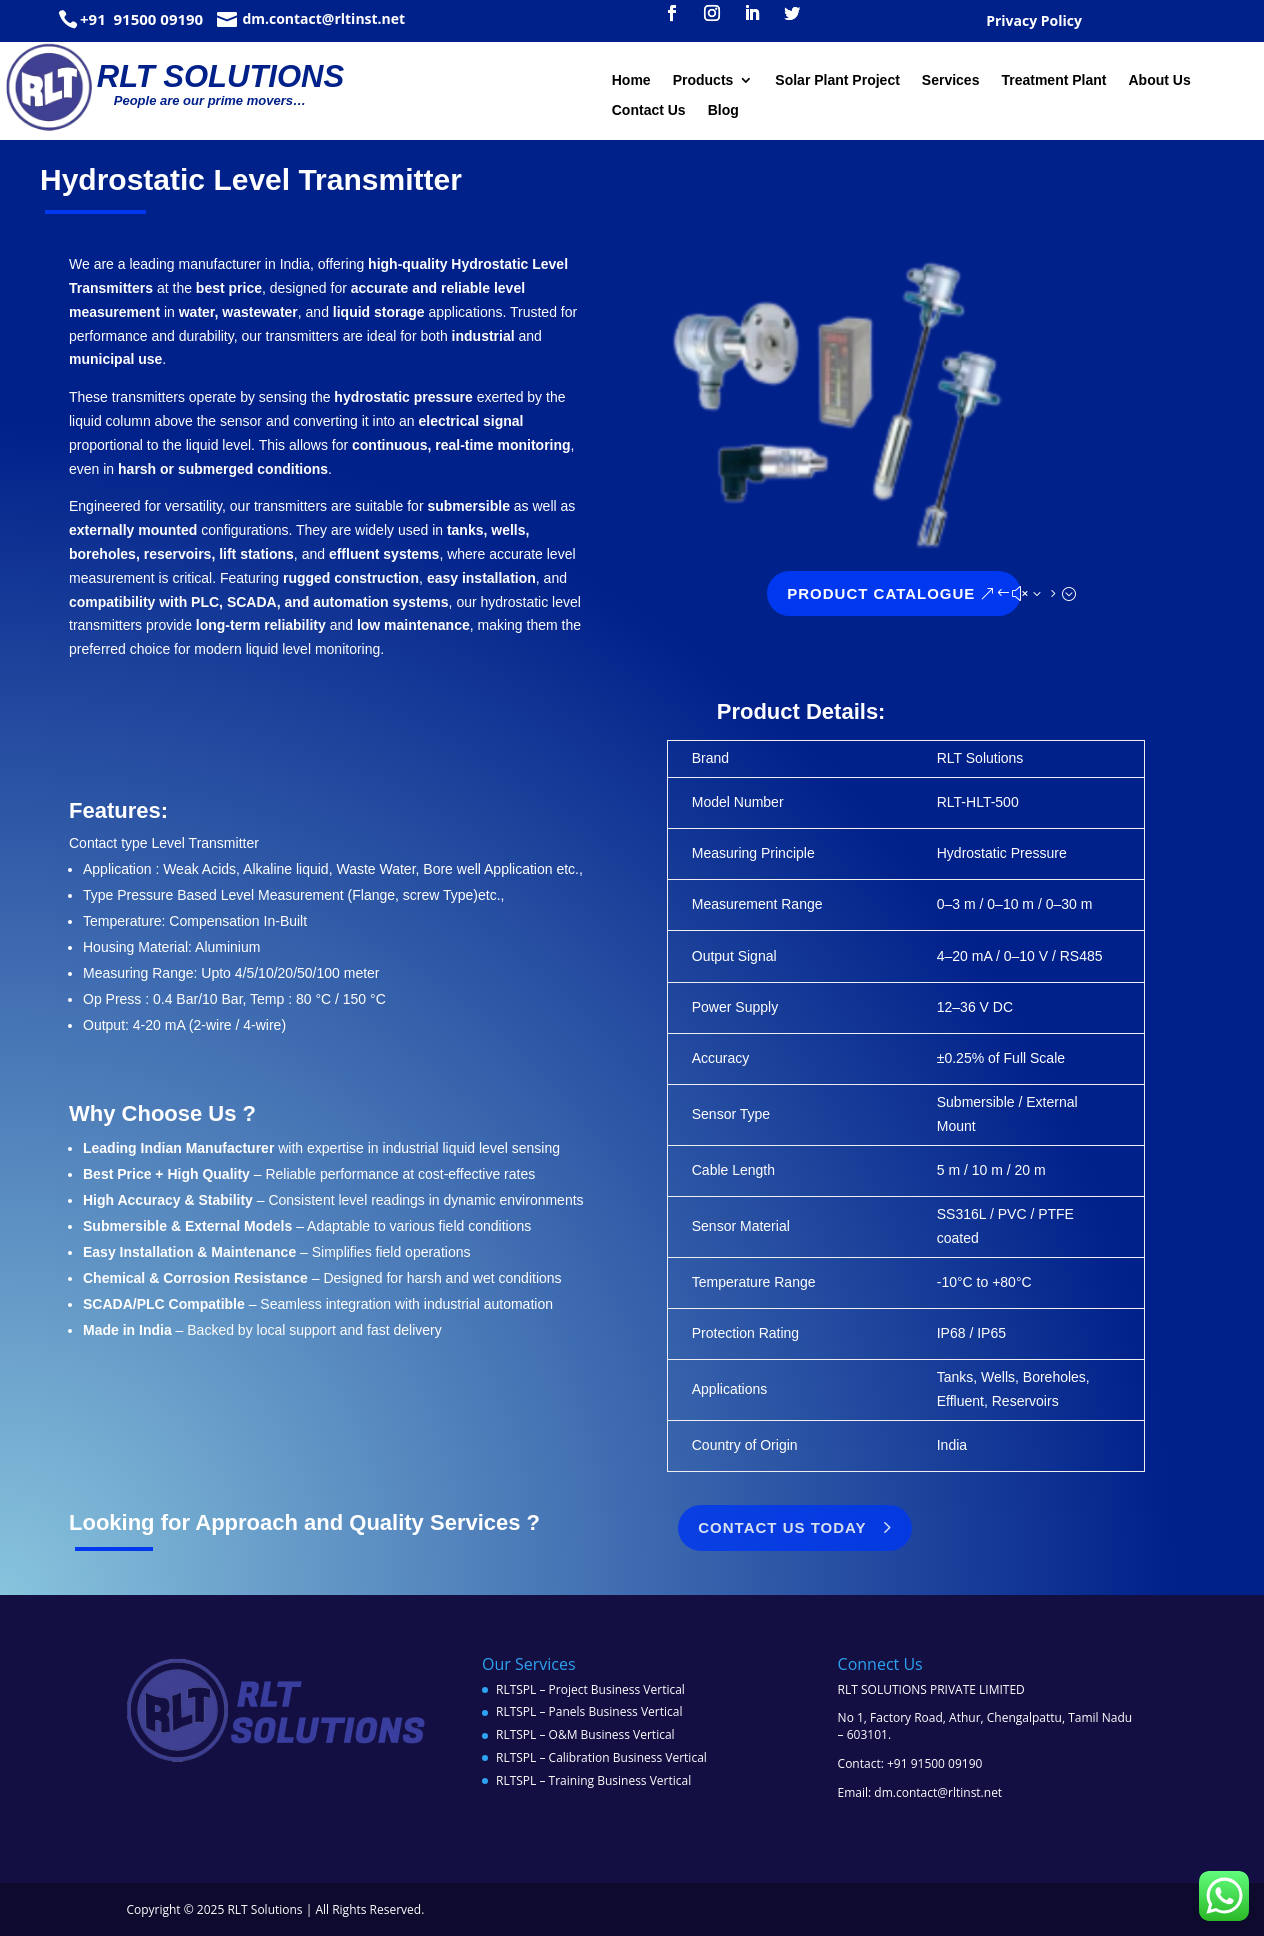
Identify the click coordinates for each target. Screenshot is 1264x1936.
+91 (95, 19)
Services (951, 80)
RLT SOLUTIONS (220, 76)
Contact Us (649, 110)
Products (703, 80)
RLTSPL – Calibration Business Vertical (601, 1757)
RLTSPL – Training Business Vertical (593, 1780)
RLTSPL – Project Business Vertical (590, 1689)
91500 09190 (157, 19)
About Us (1159, 80)
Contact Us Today (442, 1527)
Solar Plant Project (837, 80)
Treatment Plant (1053, 80)
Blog (723, 110)
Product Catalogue (964, 593)
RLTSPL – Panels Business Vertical (589, 1711)
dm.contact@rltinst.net (323, 18)
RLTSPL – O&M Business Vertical (585, 1734)
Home (631, 80)
